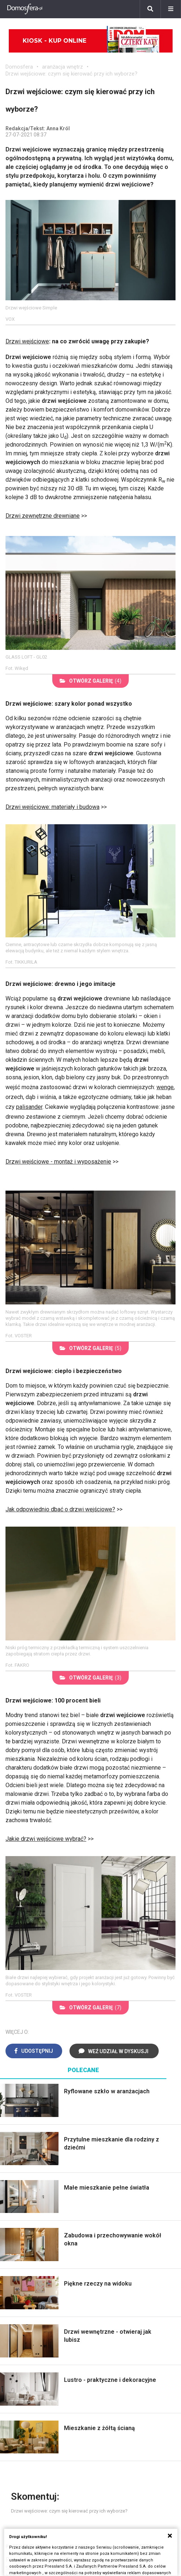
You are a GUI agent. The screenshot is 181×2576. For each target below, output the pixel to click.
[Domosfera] (25, 9)
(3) (90, 1678)
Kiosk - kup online (91, 41)
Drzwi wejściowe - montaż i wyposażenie (58, 1161)
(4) (90, 681)
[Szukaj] (150, 9)
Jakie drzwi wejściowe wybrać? (45, 1838)
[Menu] (171, 9)
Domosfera (19, 66)
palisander (29, 1106)
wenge (165, 1087)
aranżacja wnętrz (62, 66)
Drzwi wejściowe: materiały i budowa (52, 806)
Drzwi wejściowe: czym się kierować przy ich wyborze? (71, 73)
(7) (90, 2007)
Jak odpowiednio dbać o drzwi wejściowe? (60, 1509)
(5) (90, 1348)
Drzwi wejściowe (27, 341)
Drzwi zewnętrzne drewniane (42, 515)
